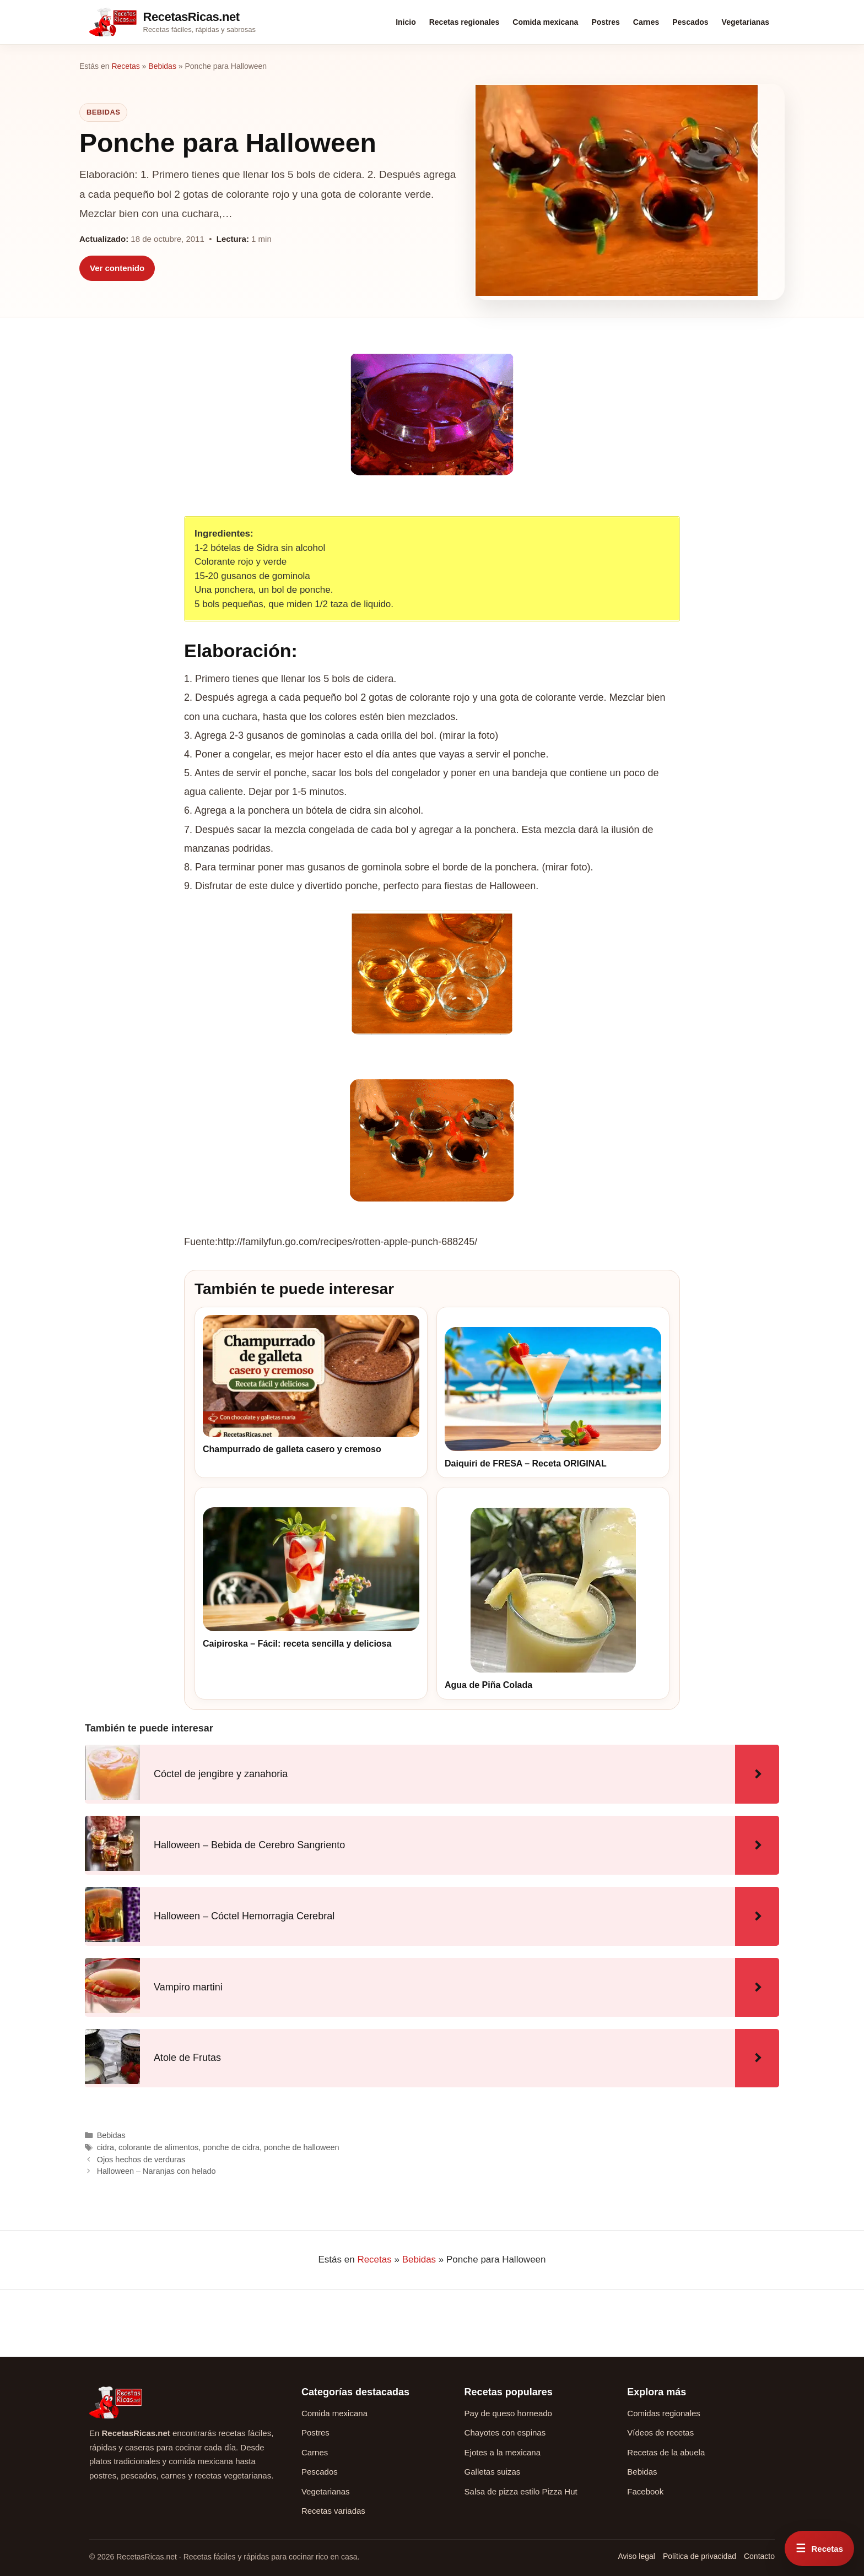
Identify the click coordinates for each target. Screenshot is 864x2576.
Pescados (690, 22)
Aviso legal (636, 2556)
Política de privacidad (699, 2556)
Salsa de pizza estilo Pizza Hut (521, 2491)
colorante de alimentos (158, 2147)
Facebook (645, 2491)
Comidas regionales (663, 2413)
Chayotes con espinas (505, 2432)
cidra (105, 2147)
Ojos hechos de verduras (141, 2159)
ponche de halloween (301, 2147)
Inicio (406, 22)
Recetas (125, 66)
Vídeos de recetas (660, 2432)
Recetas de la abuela (666, 2452)
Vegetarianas (745, 22)
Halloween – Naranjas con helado (156, 2171)
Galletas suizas (493, 2471)
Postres (605, 22)
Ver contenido (117, 268)
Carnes (646, 22)
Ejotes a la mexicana (503, 2452)
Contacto (759, 2556)
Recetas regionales (464, 22)
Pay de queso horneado (508, 2413)
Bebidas (162, 66)
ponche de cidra (231, 2147)
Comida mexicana (545, 22)
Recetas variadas (333, 2510)
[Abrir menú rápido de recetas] (819, 2548)
